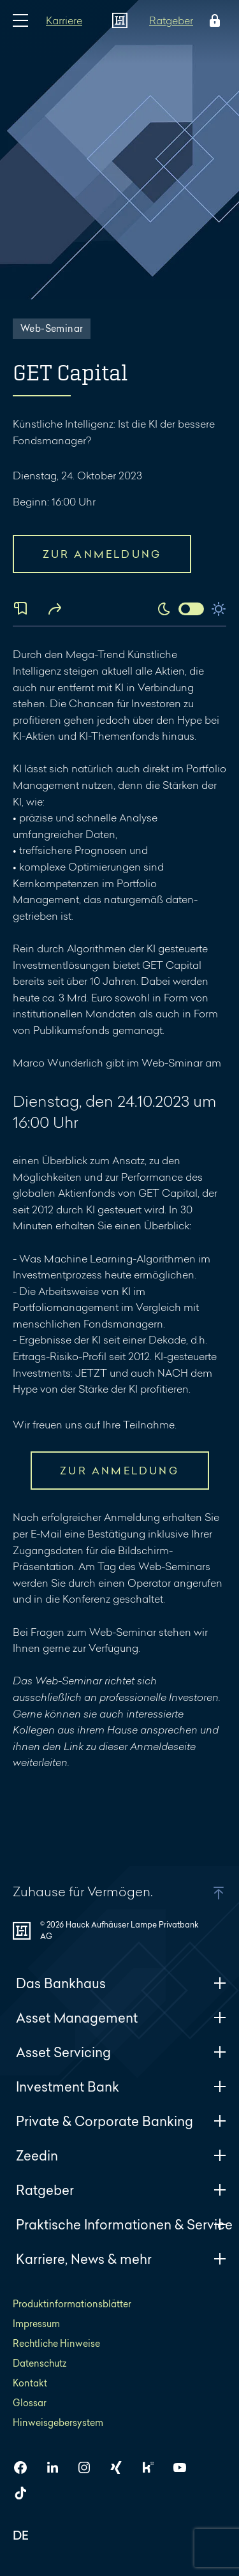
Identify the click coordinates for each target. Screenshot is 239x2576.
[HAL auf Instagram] (89, 2467)
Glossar (30, 2403)
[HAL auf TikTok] (25, 2493)
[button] (202, 1893)
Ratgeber (171, 20)
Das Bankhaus (121, 1983)
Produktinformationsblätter (72, 2304)
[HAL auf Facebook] (25, 2467)
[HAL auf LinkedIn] (57, 2467)
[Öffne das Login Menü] (212, 20)
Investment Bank (121, 2086)
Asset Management (121, 2017)
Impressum (36, 2324)
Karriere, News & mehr (121, 2259)
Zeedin (121, 2155)
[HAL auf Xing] (121, 2467)
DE (21, 2536)
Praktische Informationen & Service (124, 2224)
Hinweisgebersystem (58, 2422)
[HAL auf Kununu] (153, 2467)
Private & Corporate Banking (121, 2121)
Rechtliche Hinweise (56, 2343)
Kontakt (30, 2383)
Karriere (64, 20)
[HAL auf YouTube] (185, 2467)
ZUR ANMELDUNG (119, 1471)
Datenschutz (39, 2363)
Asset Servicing (121, 2052)
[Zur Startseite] (119, 20)
